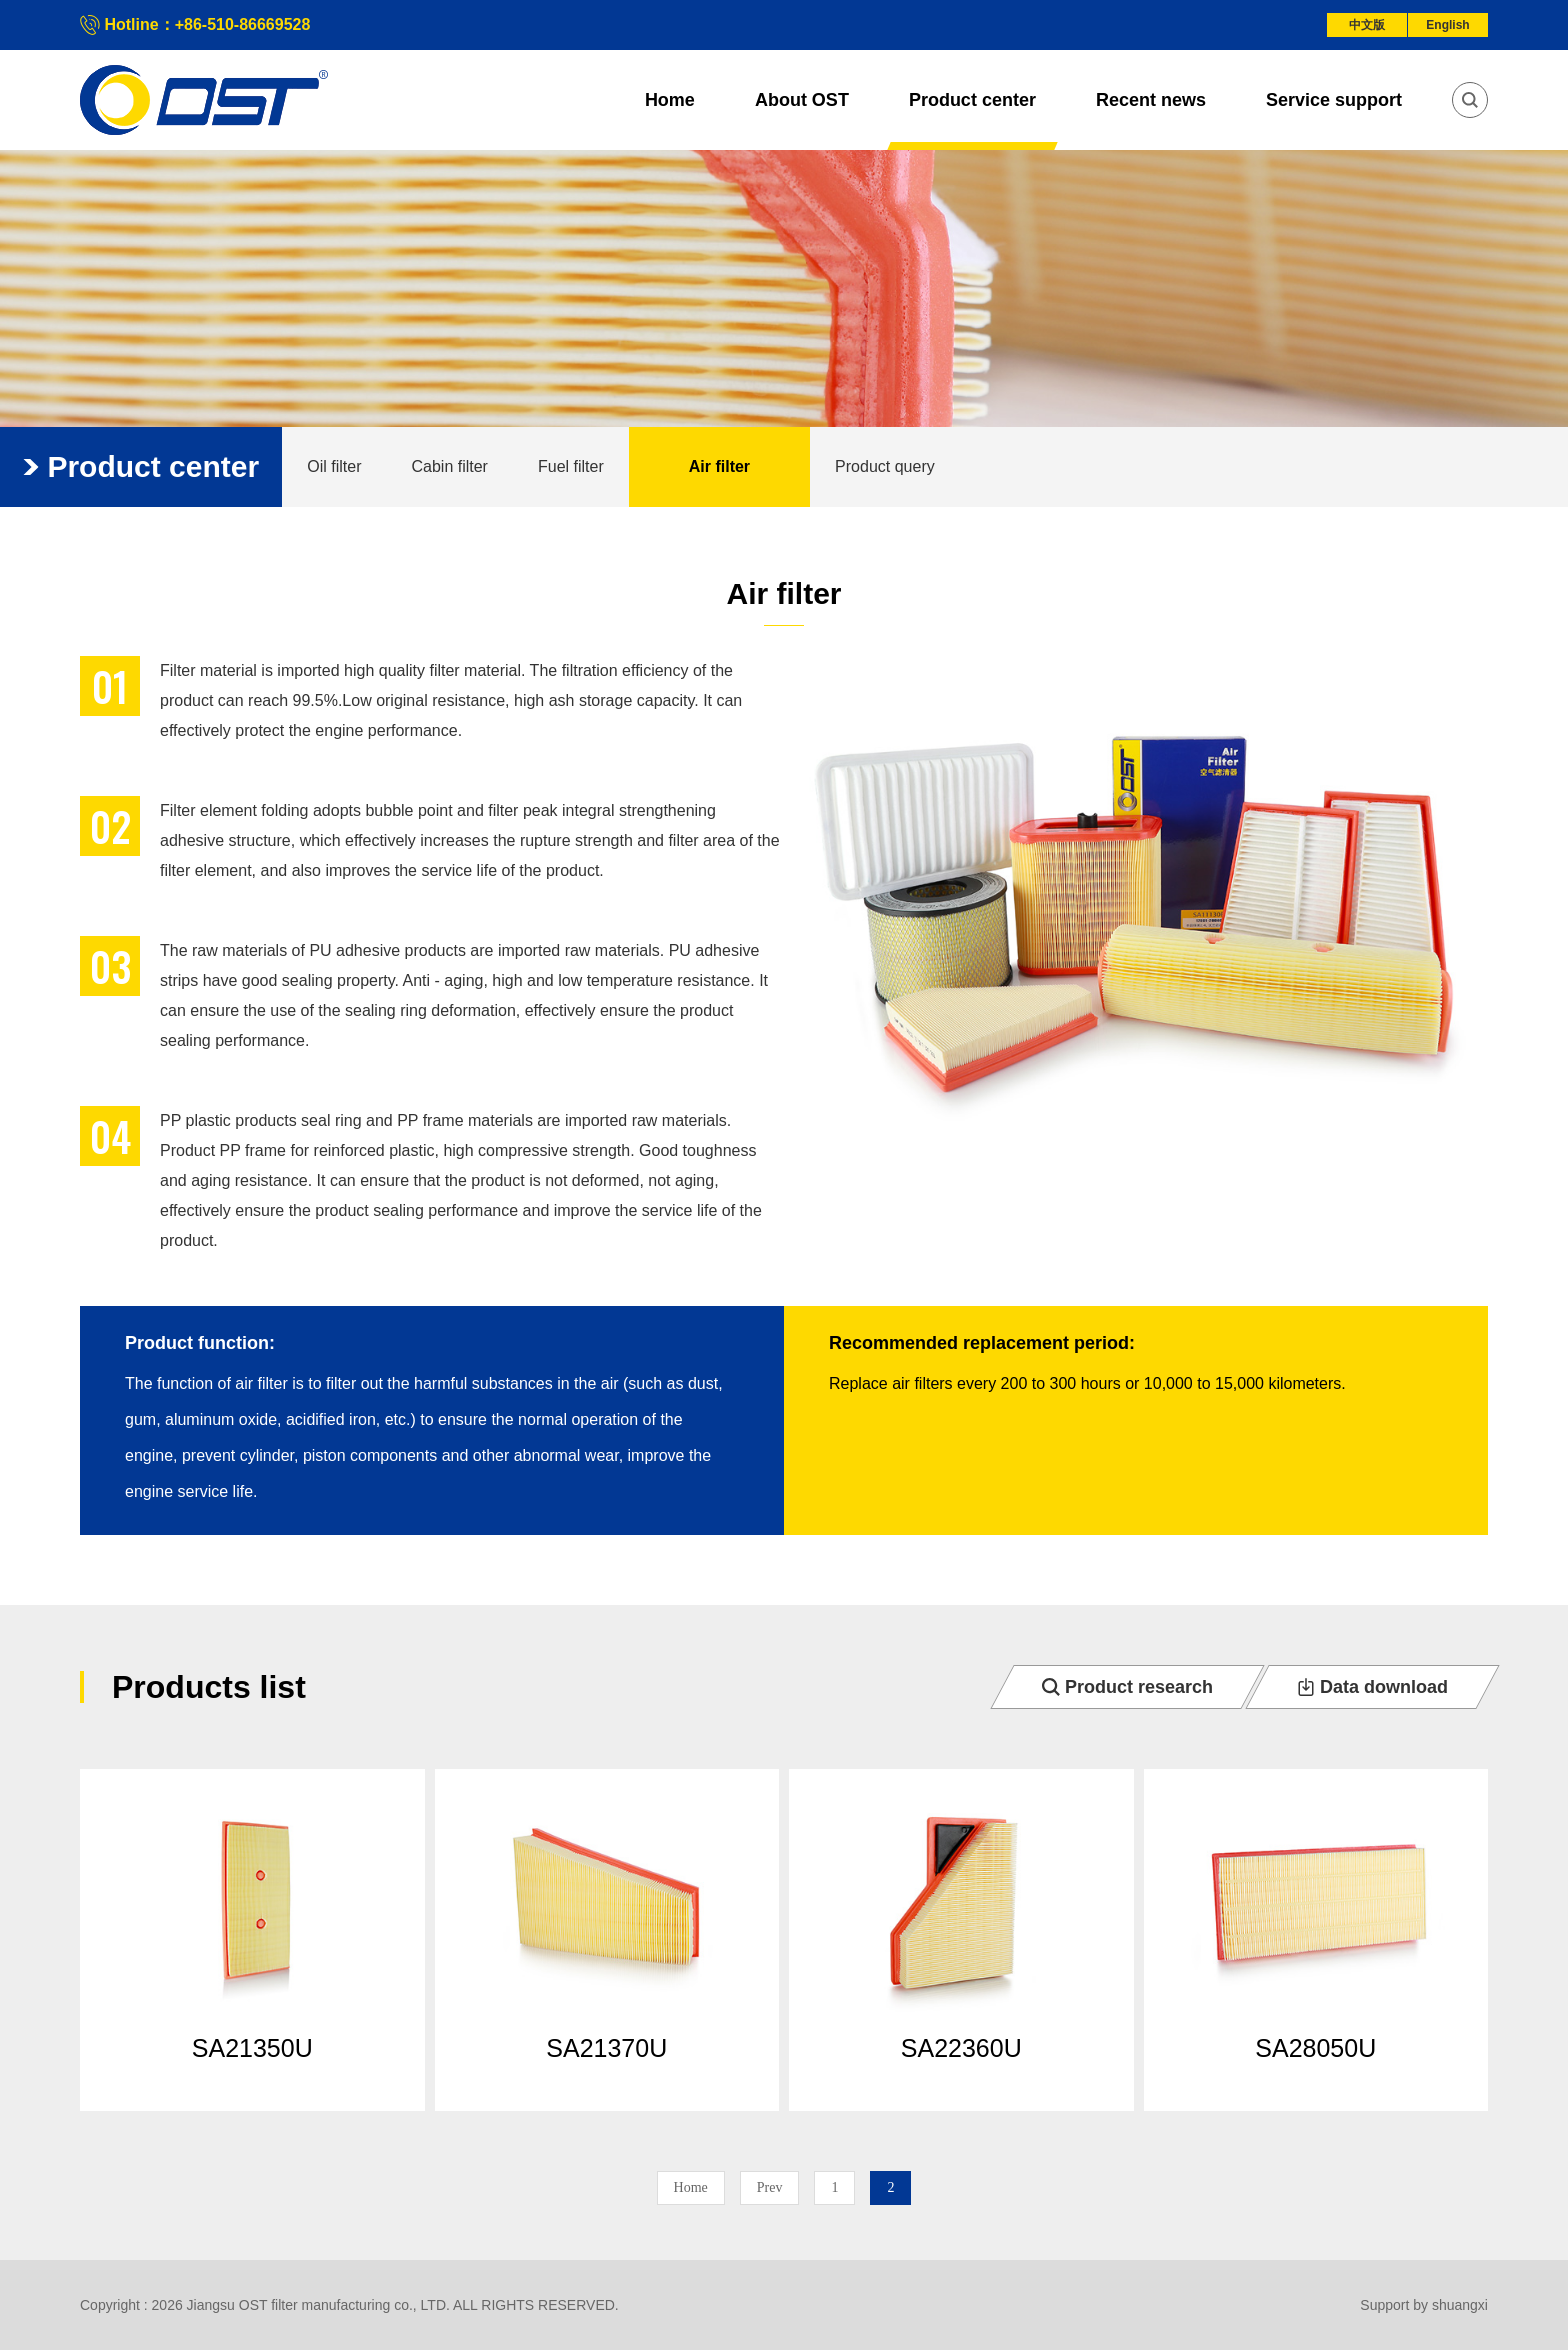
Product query (885, 466)
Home (691, 2187)
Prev (770, 2187)
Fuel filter (571, 466)
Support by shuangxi (1424, 2305)
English (1447, 25)
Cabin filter (449, 466)
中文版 (1367, 25)
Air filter (719, 466)
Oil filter (334, 466)
